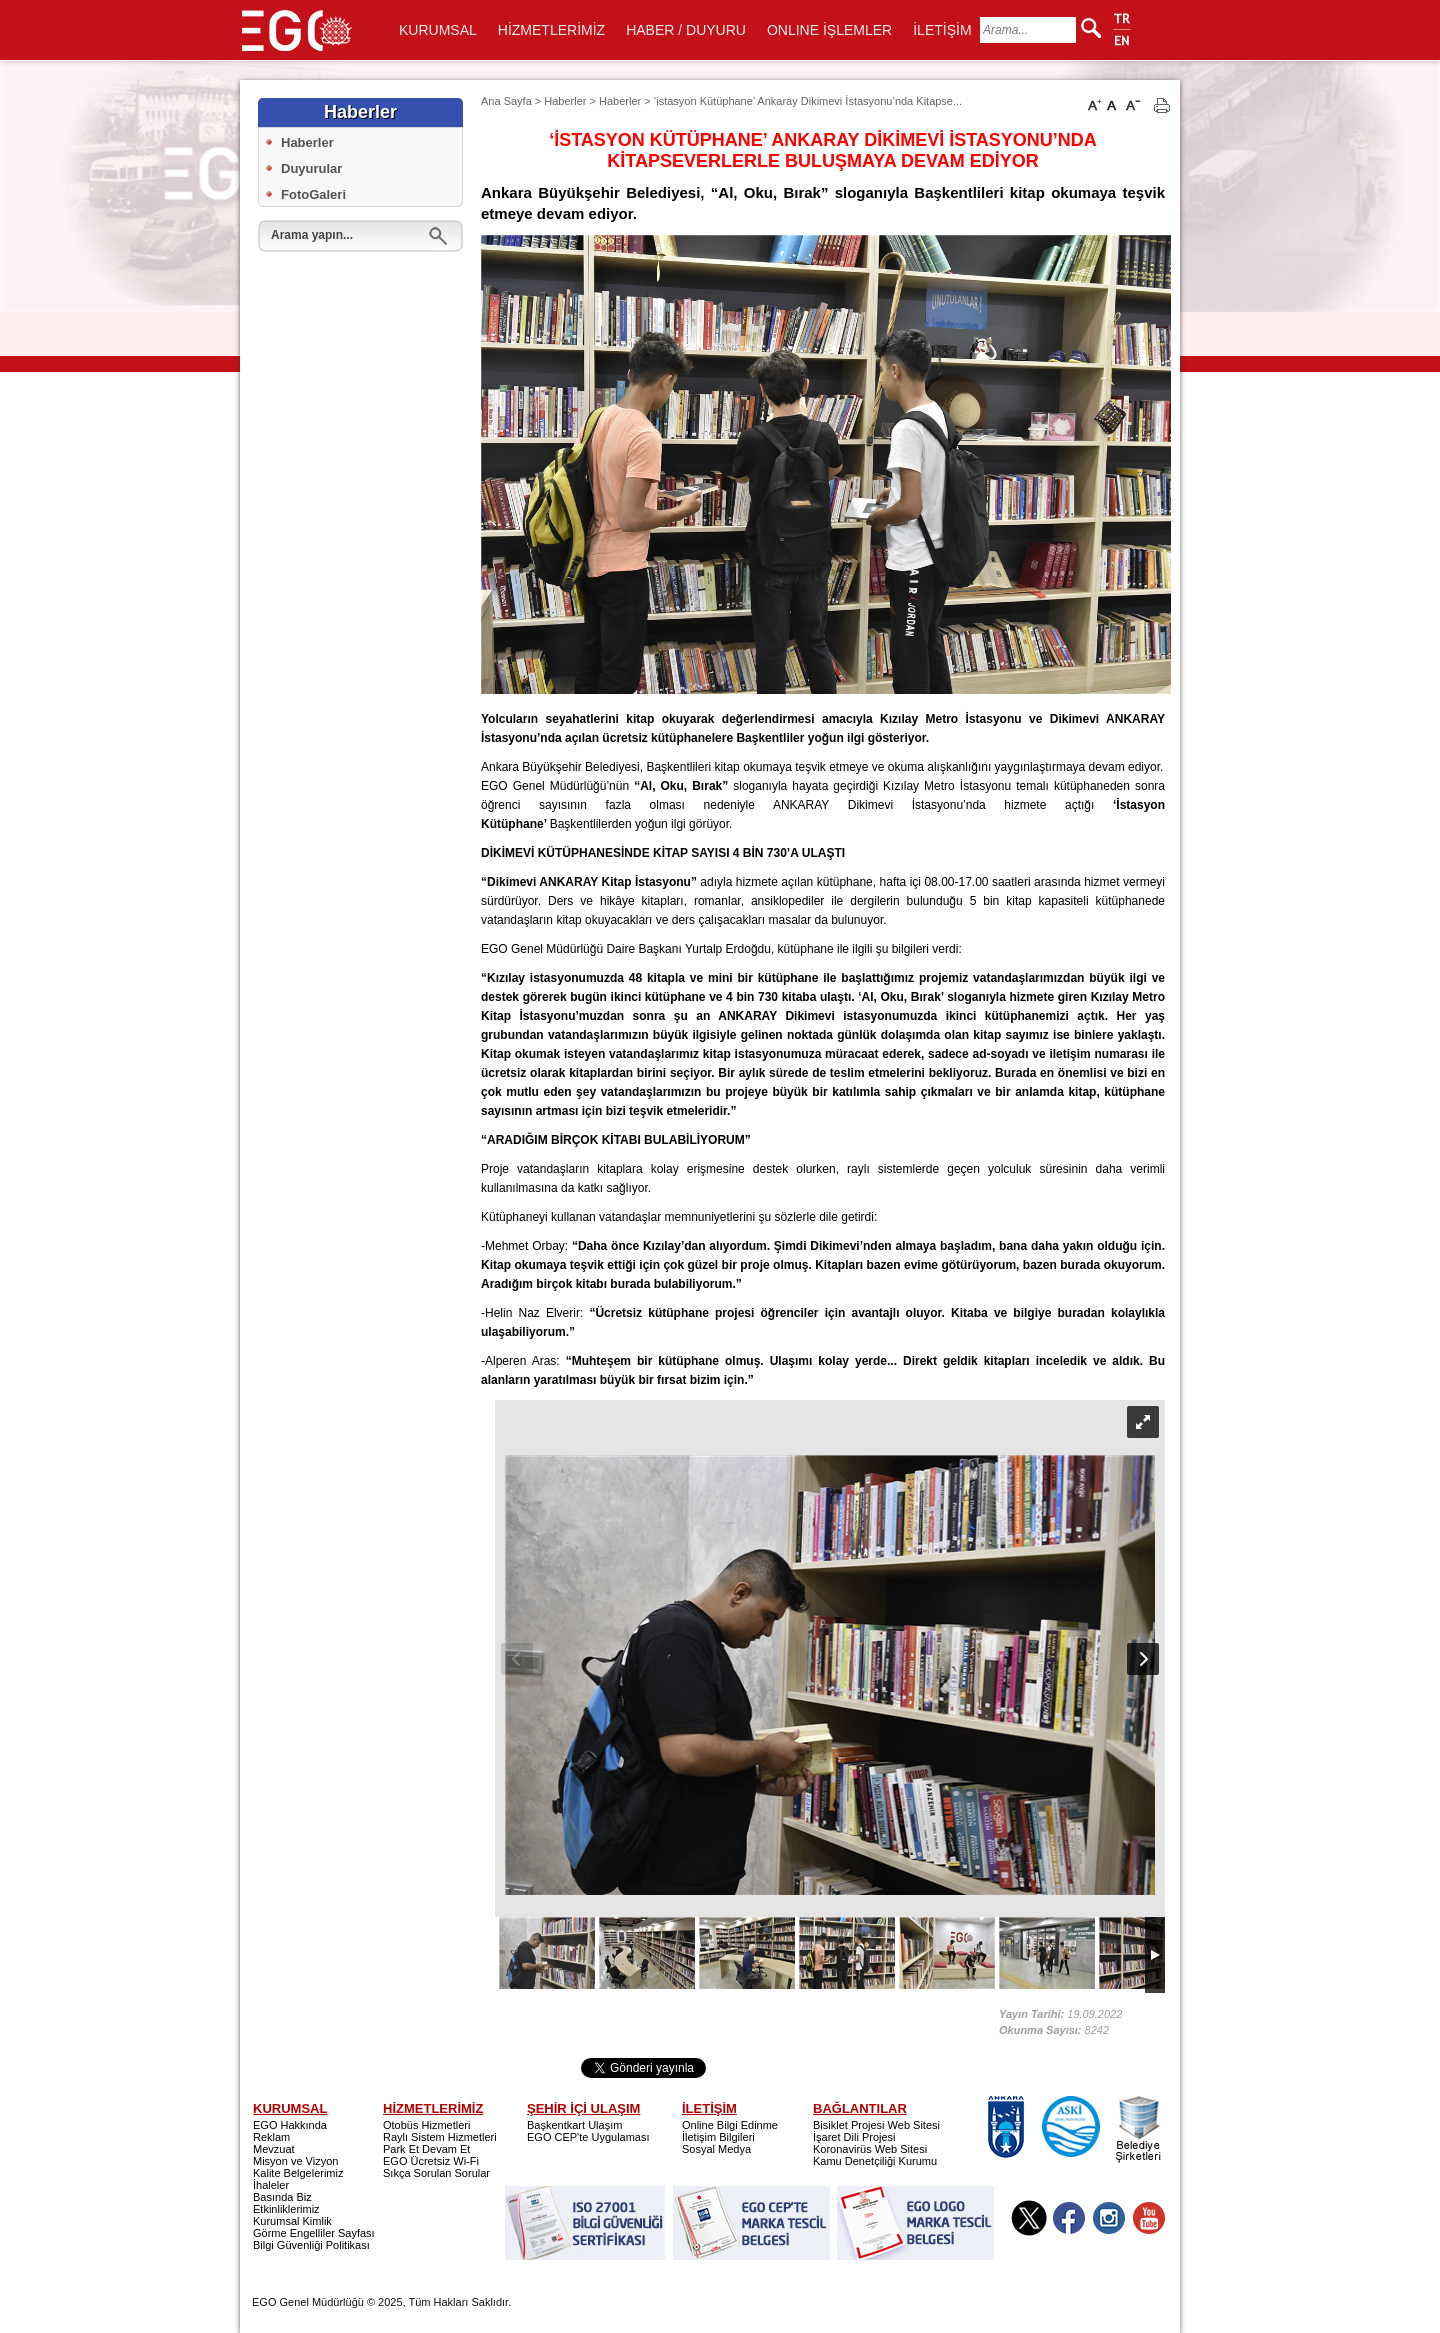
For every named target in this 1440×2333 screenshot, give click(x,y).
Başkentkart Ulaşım (574, 2125)
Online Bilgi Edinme (730, 2125)
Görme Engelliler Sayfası (314, 2233)
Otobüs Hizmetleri (426, 2125)
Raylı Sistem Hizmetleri (440, 2137)
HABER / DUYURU (686, 30)
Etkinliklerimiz (286, 2209)
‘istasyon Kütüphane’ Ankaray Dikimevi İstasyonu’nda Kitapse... (808, 101)
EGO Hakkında (290, 2125)
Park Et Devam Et (426, 2149)
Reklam (271, 2137)
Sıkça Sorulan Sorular (436, 2173)
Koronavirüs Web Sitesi (870, 2149)
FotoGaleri (313, 194)
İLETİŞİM (942, 30)
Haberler (307, 142)
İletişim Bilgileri (718, 2137)
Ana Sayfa (506, 101)
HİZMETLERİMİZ (551, 30)
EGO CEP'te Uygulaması (588, 2137)
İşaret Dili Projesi (854, 2137)
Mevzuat (274, 2149)
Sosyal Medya (716, 2149)
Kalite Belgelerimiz (298, 2173)
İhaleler (271, 2185)
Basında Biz (282, 2197)
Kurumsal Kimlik (292, 2221)
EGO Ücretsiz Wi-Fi (431, 2161)
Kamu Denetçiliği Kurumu (875, 2161)
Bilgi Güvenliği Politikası (311, 2245)
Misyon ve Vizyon (295, 2161)
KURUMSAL (438, 30)
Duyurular (311, 168)
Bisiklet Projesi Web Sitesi (876, 2125)
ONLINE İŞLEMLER (829, 30)
